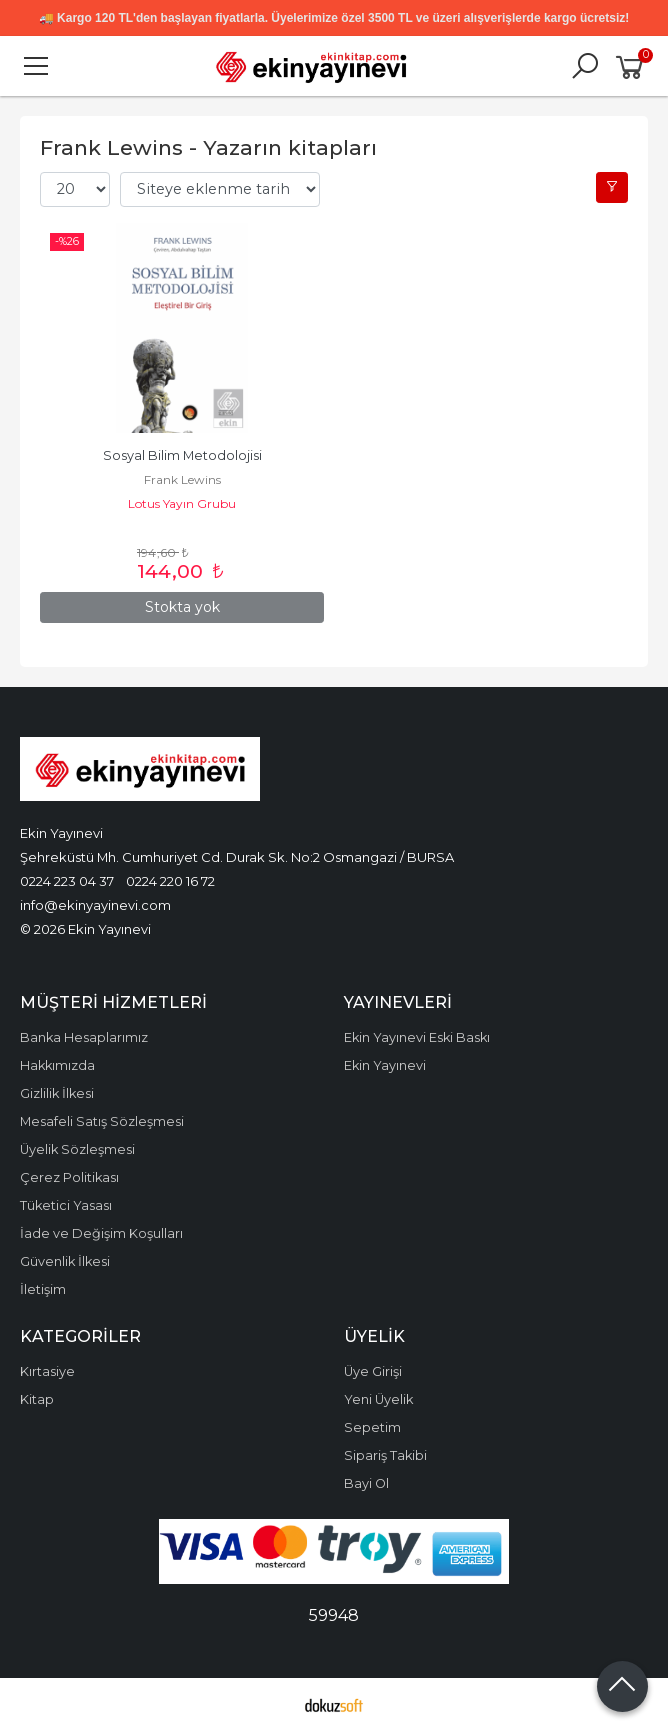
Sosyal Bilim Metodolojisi (182, 455)
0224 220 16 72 (170, 881)
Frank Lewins (182, 479)
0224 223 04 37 (67, 881)
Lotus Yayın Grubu (182, 503)
